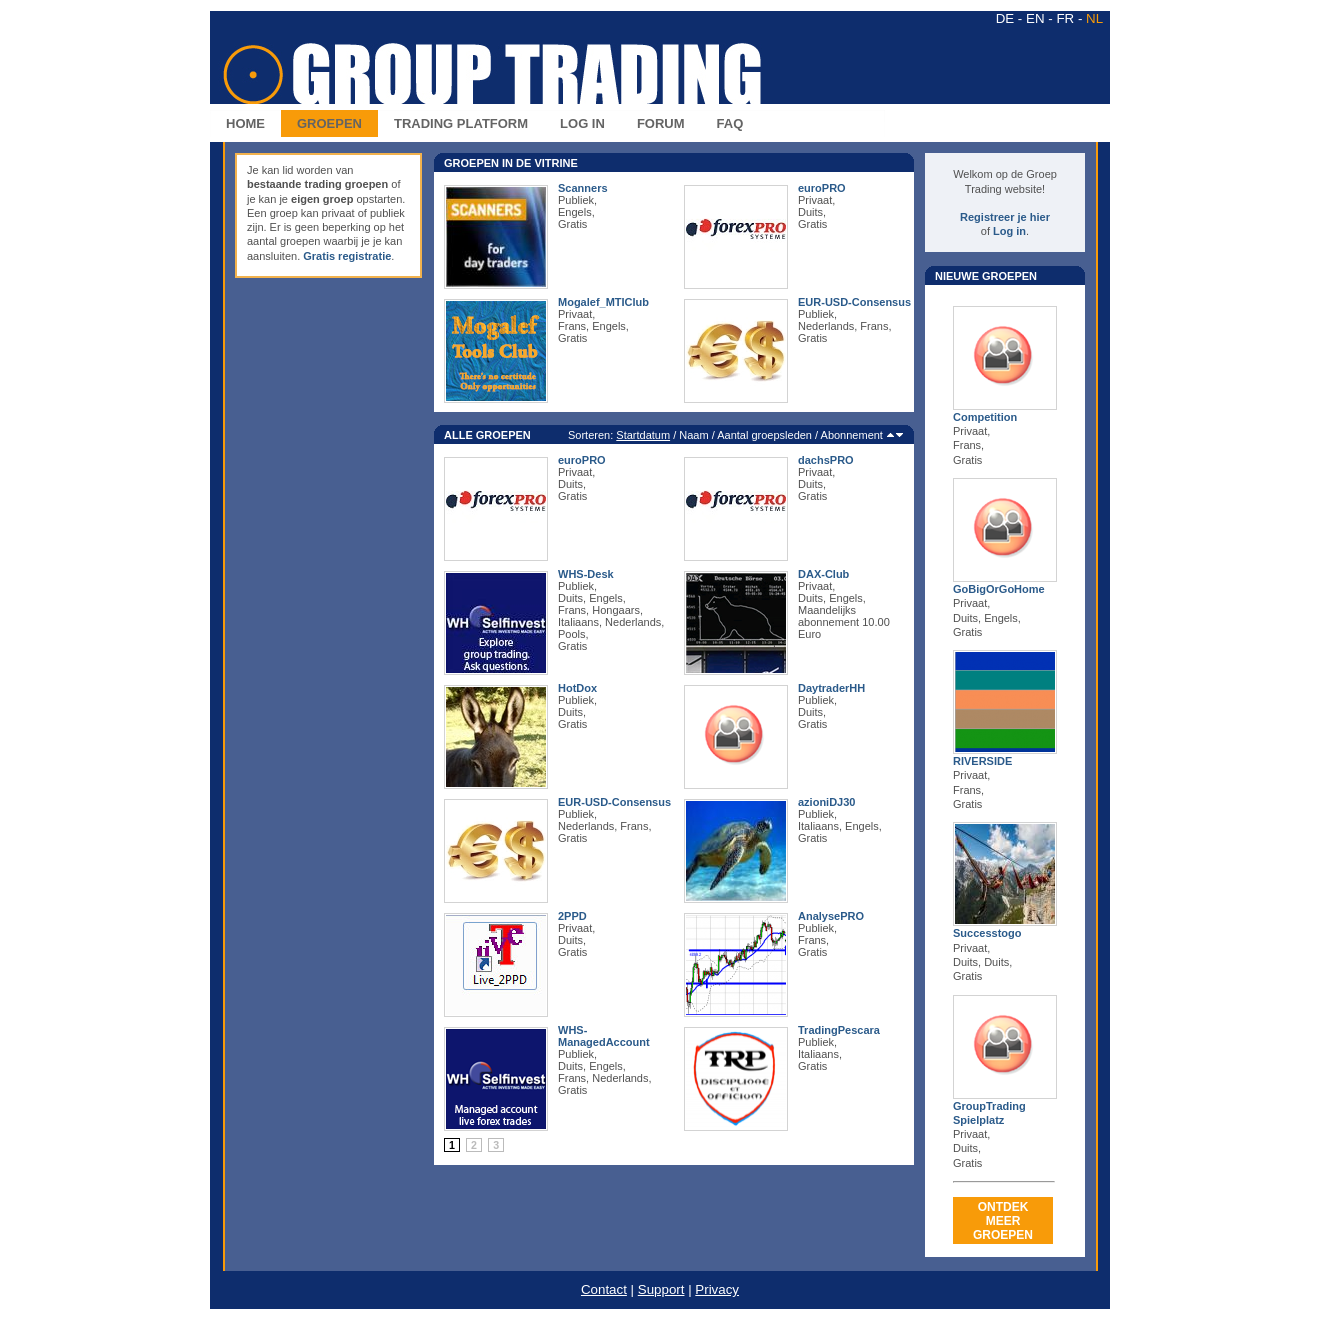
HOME (245, 123)
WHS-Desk (586, 574)
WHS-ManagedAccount (604, 1036)
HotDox (577, 688)
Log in (1009, 231)
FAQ (730, 123)
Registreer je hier (1005, 217)
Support (661, 1289)
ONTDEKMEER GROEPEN (1003, 1221)
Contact (604, 1289)
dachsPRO (826, 460)
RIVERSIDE (982, 761)
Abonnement (852, 435)
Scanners (583, 188)
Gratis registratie (347, 256)
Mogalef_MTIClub (603, 302)
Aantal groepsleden (764, 435)
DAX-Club (823, 574)
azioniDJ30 (826, 802)
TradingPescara (839, 1030)
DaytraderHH (831, 688)
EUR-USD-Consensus (854, 302)
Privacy (717, 1289)
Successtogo (987, 933)
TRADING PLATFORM (461, 123)
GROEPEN (329, 123)
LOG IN (582, 123)
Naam (693, 435)
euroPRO (822, 188)
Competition (985, 417)
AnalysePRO (831, 916)
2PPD (572, 916)
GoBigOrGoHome (999, 589)
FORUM (661, 123)
